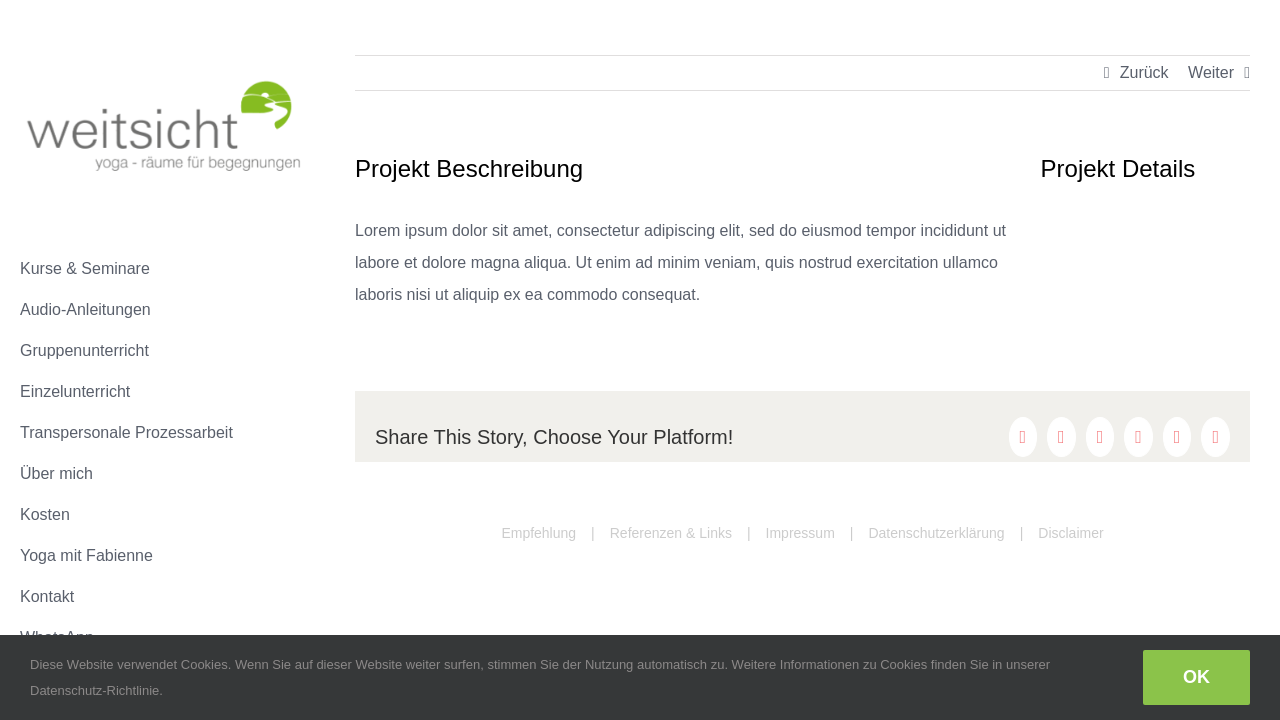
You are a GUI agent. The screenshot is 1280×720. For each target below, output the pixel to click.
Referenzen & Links (671, 533)
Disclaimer (1070, 533)
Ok (1196, 677)
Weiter (1211, 72)
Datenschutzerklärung (936, 533)
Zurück (1144, 72)
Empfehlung (538, 533)
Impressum (800, 533)
